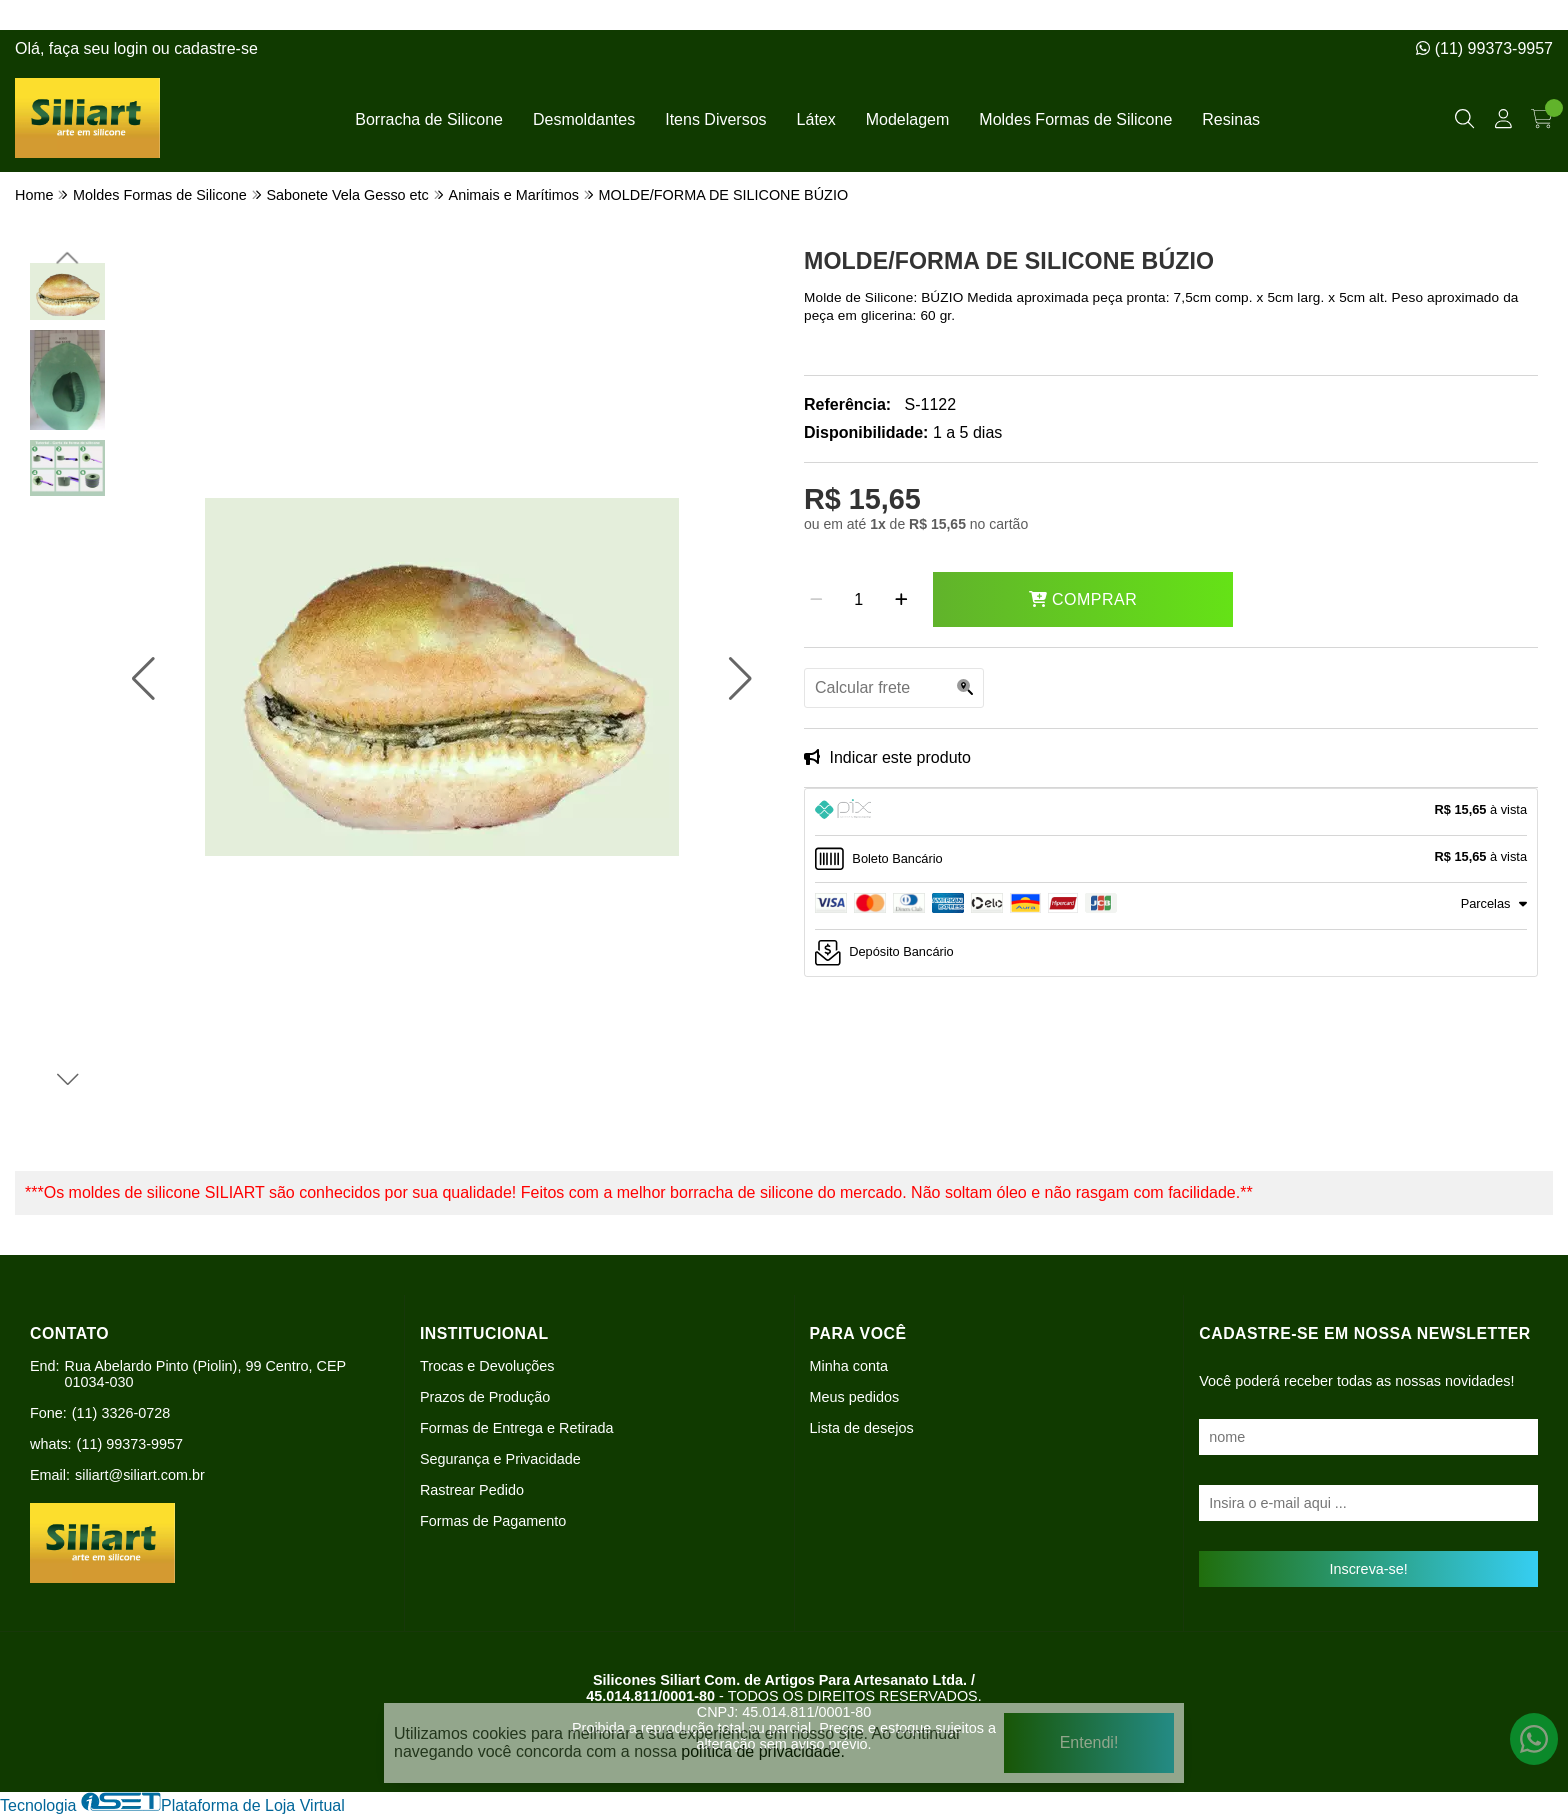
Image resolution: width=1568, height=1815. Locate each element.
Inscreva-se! (1368, 1569)
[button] (143, 679)
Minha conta (849, 1366)
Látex (816, 119)
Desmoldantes (584, 119)
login (133, 48)
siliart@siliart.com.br (140, 1475)
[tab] (1171, 812)
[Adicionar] (901, 600)
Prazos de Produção (485, 1397)
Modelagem (908, 119)
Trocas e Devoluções (487, 1366)
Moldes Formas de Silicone (1075, 119)
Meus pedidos (855, 1397)
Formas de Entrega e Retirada (517, 1428)
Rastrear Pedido (472, 1490)
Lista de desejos (862, 1428)
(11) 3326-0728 (121, 1413)
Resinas (1231, 119)
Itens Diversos (715, 119)
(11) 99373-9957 (1484, 48)
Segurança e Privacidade (500, 1459)
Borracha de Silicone (429, 119)
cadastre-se (216, 48)
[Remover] (816, 600)
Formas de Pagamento (493, 1521)
